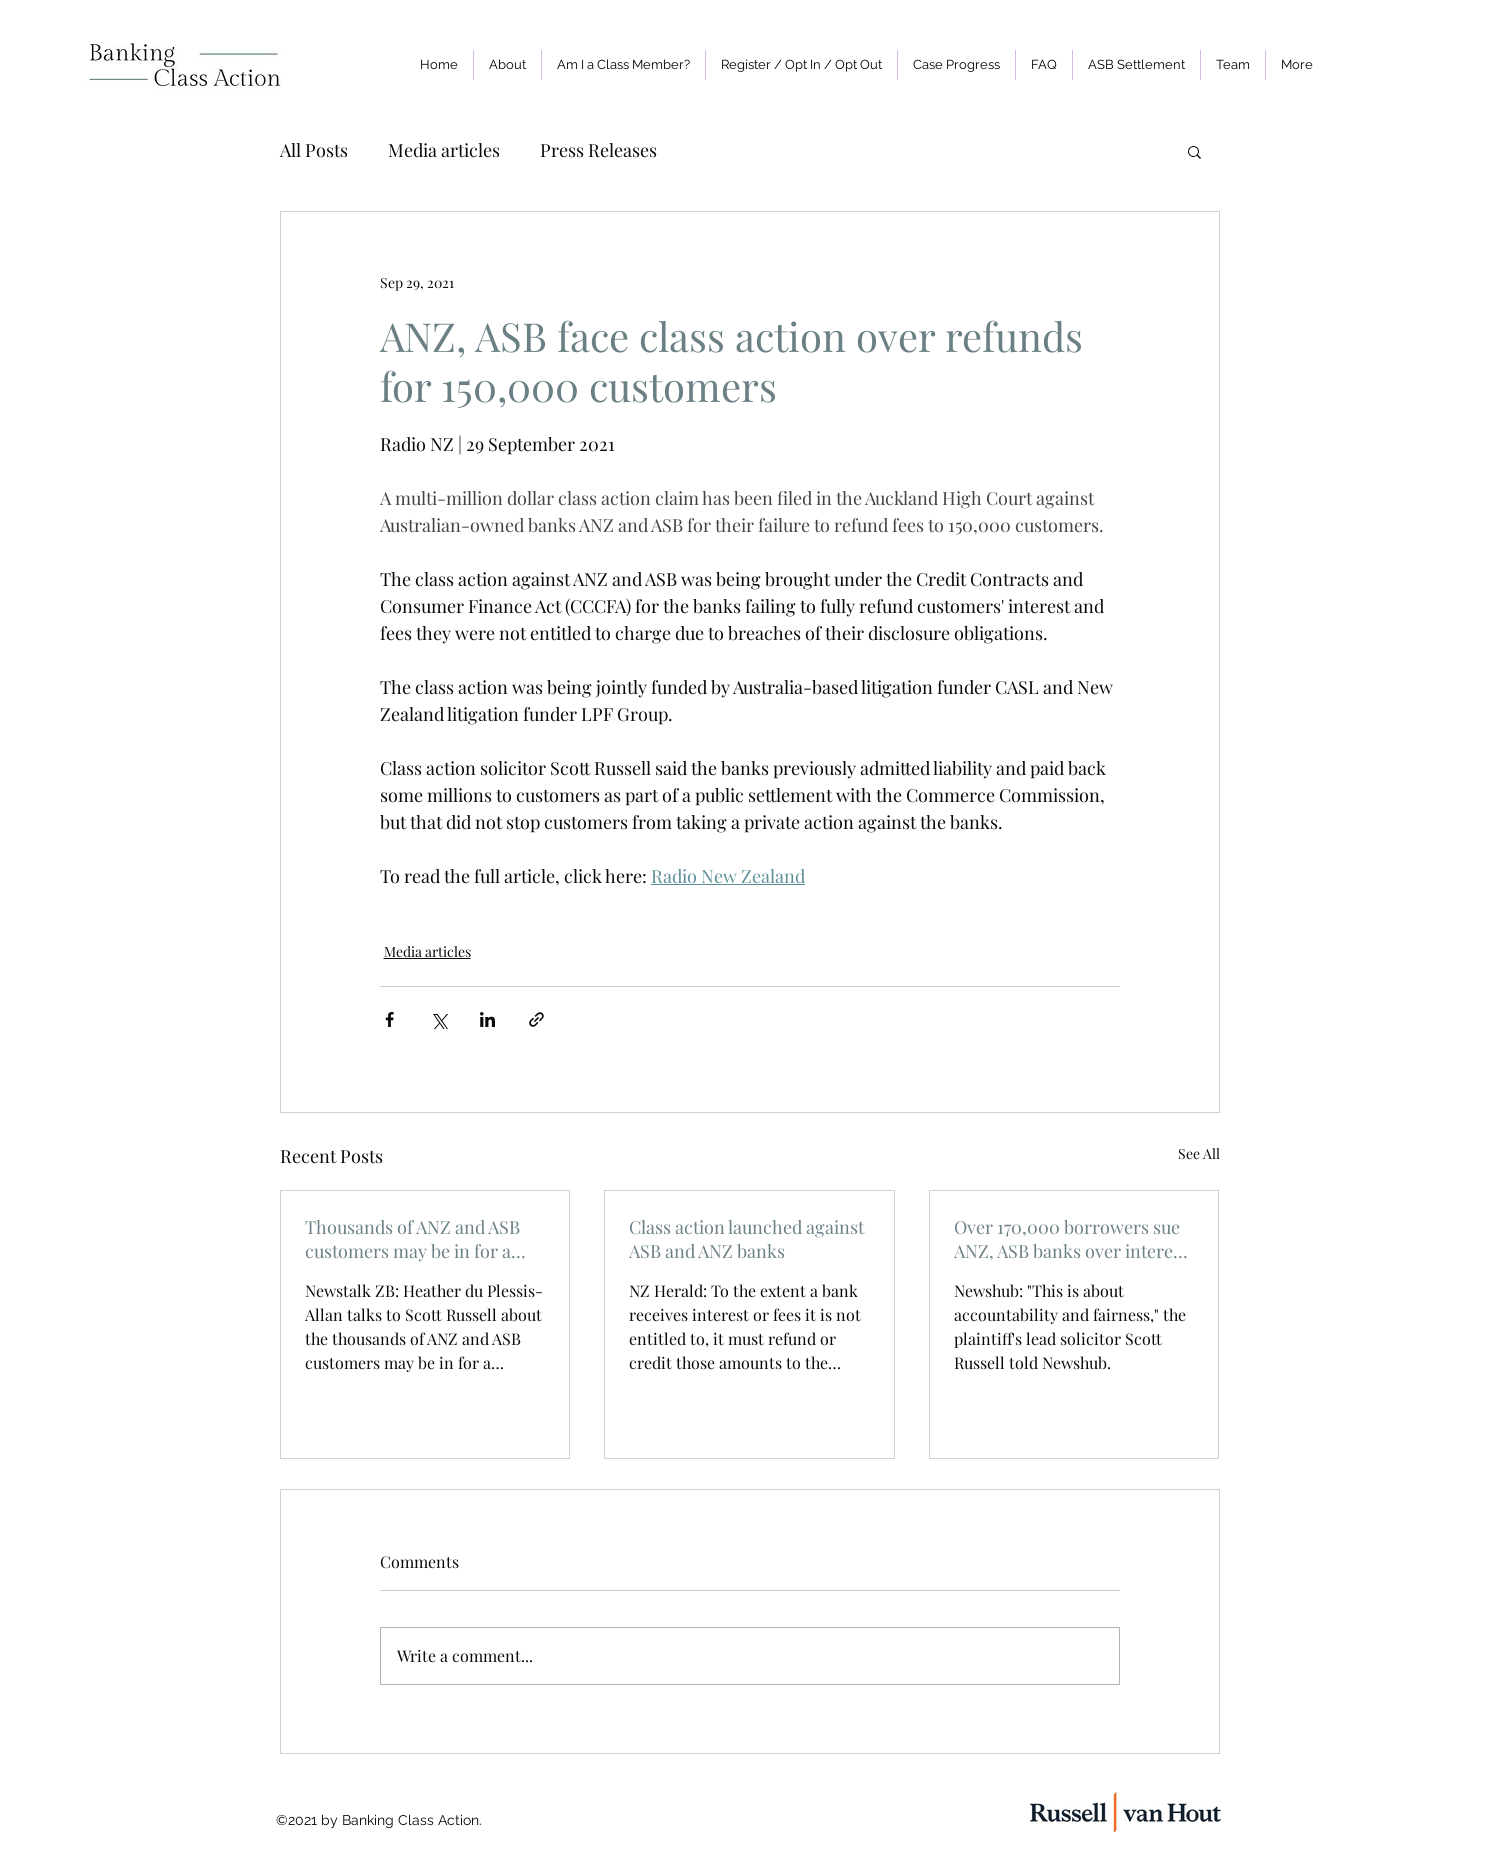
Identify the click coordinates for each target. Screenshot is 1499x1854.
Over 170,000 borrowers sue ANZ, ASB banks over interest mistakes (1070, 1239)
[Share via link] (536, 1019)
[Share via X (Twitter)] (438, 1019)
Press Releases (598, 150)
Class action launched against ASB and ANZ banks (746, 1239)
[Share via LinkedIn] (487, 1019)
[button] (801, 65)
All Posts (314, 150)
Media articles (444, 150)
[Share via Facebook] (389, 1019)
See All (1199, 1153)
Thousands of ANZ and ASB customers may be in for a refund (412, 1239)
